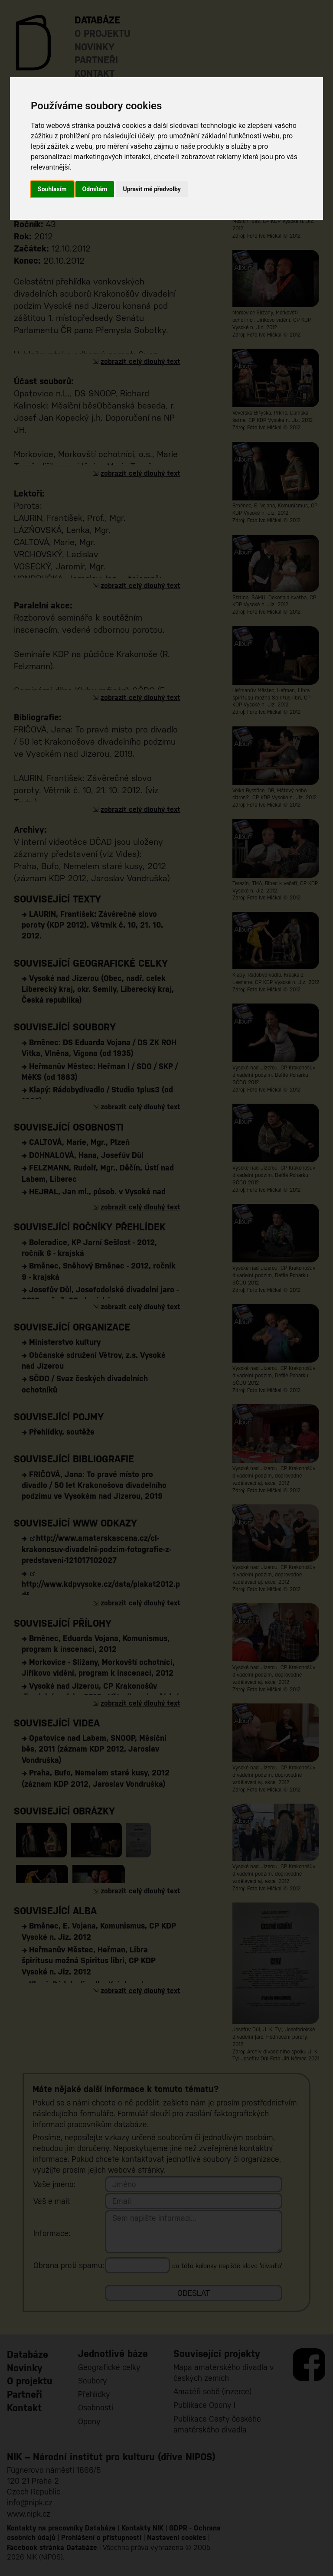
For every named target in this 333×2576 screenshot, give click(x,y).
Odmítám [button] (95, 189)
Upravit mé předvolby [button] (151, 189)
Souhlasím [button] (52, 189)
